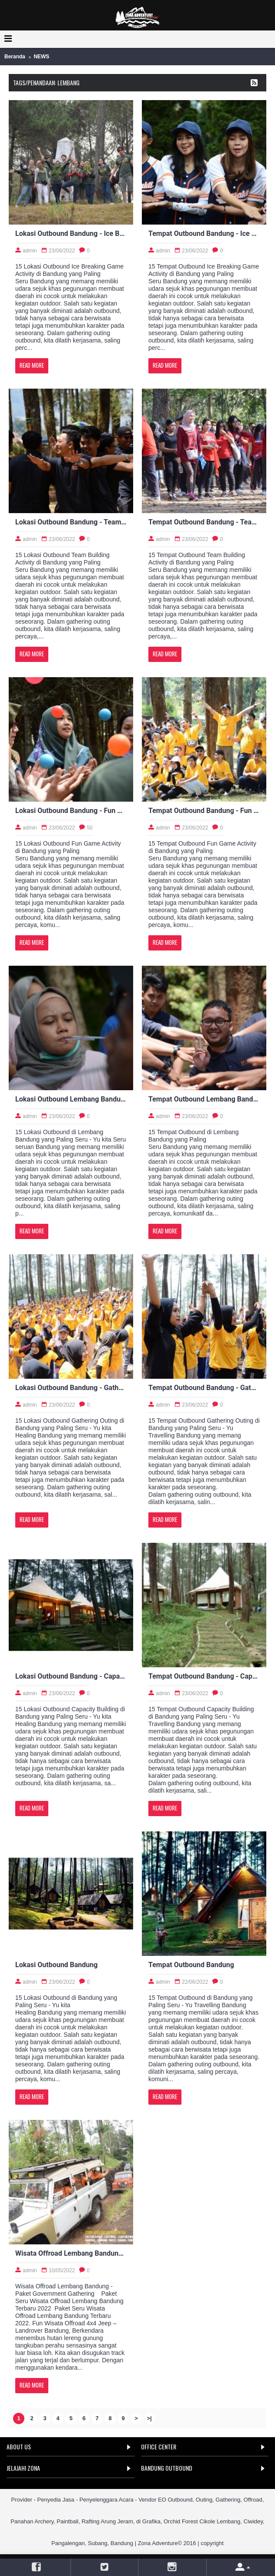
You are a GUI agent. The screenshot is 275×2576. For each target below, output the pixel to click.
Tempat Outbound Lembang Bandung (204, 1099)
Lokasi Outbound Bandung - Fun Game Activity (71, 810)
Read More (32, 365)
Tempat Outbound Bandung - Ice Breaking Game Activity (204, 233)
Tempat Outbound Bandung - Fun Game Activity (204, 810)
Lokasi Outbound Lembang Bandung (71, 1099)
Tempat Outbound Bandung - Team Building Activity (204, 522)
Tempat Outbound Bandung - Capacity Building (204, 1676)
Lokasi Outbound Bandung (56, 1965)
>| (149, 2418)
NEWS (41, 57)
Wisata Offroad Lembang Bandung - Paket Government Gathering (71, 2253)
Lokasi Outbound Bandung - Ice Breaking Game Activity (71, 233)
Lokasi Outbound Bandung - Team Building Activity (71, 522)
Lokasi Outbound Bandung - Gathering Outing (71, 1388)
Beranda (14, 57)
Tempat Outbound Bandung (191, 1965)
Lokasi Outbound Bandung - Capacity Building (71, 1676)
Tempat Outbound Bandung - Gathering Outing (204, 1388)
